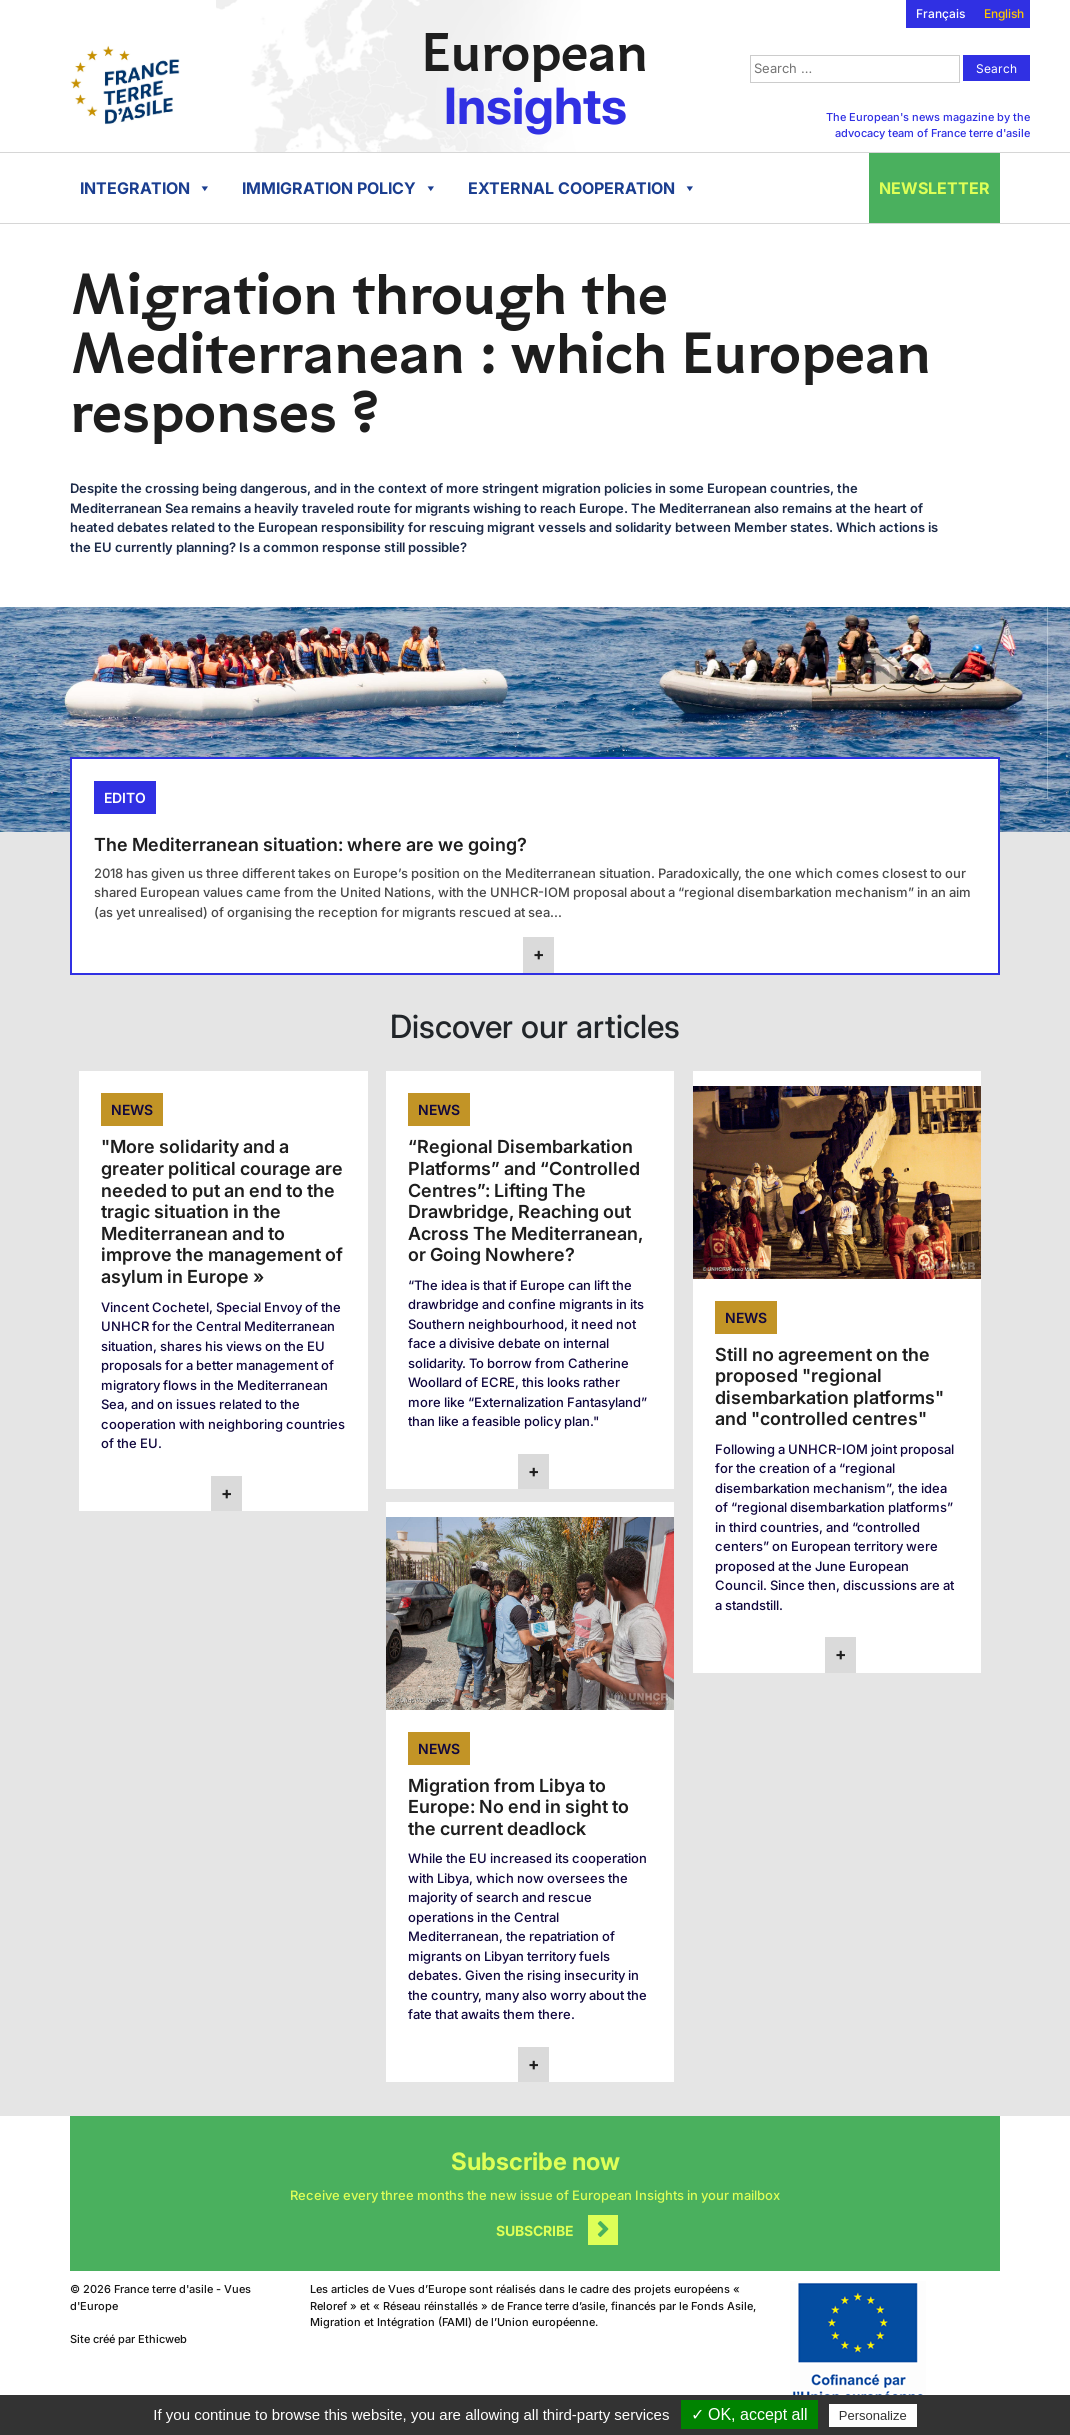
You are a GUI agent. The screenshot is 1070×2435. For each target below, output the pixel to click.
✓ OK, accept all (749, 2414)
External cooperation (582, 188)
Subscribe (535, 2230)
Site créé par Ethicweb (128, 2339)
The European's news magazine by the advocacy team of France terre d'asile (928, 125)
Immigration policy (340, 188)
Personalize (873, 2415)
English (1004, 13)
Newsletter (934, 188)
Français (940, 13)
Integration (146, 188)
